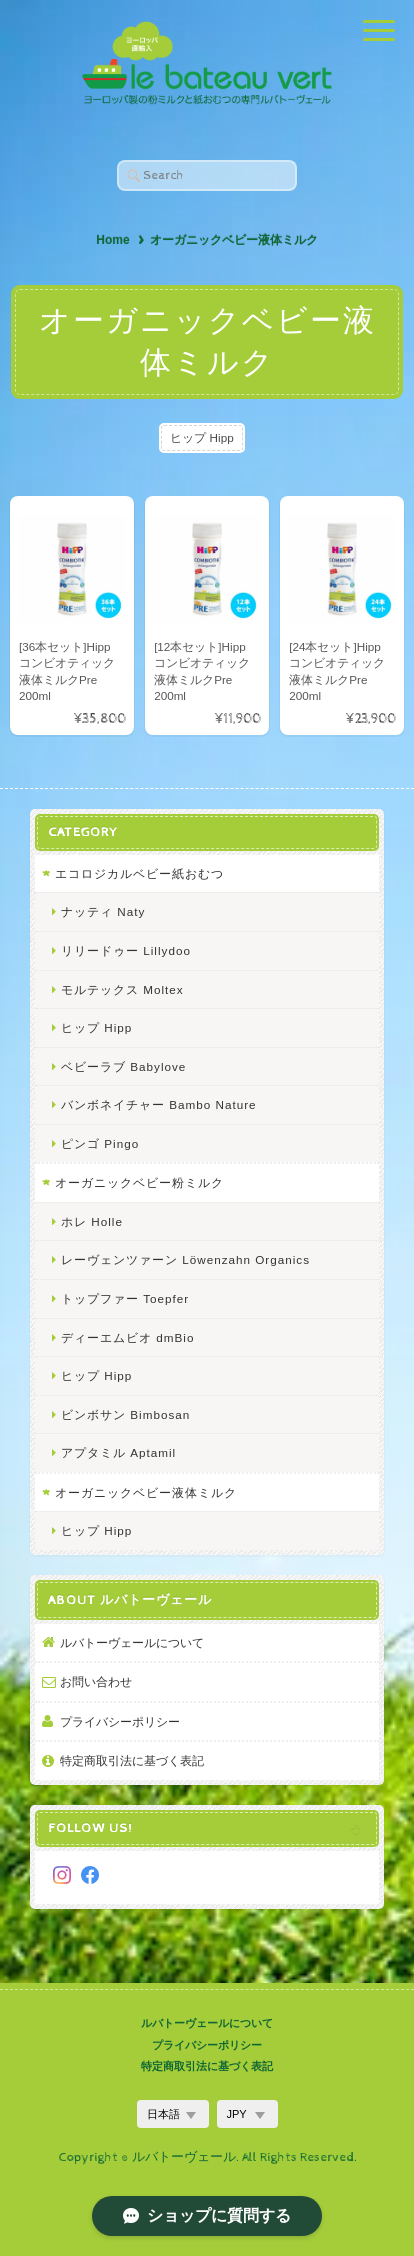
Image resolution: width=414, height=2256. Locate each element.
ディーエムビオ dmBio (127, 1337)
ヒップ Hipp (201, 437)
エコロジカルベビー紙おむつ (139, 873)
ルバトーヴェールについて (132, 1642)
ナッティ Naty (103, 911)
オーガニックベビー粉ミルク (139, 1182)
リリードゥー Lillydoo (126, 950)
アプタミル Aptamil (118, 1452)
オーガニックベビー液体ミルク (146, 1492)
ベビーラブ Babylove (123, 1066)
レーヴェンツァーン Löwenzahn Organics (185, 1259)
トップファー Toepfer (125, 1298)
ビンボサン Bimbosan (125, 1414)
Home (112, 240)
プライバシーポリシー (120, 1721)
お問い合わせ (96, 1681)
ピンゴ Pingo (100, 1143)
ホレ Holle (92, 1221)
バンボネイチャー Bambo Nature (159, 1104)
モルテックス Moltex (122, 989)
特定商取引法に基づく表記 (132, 1760)
